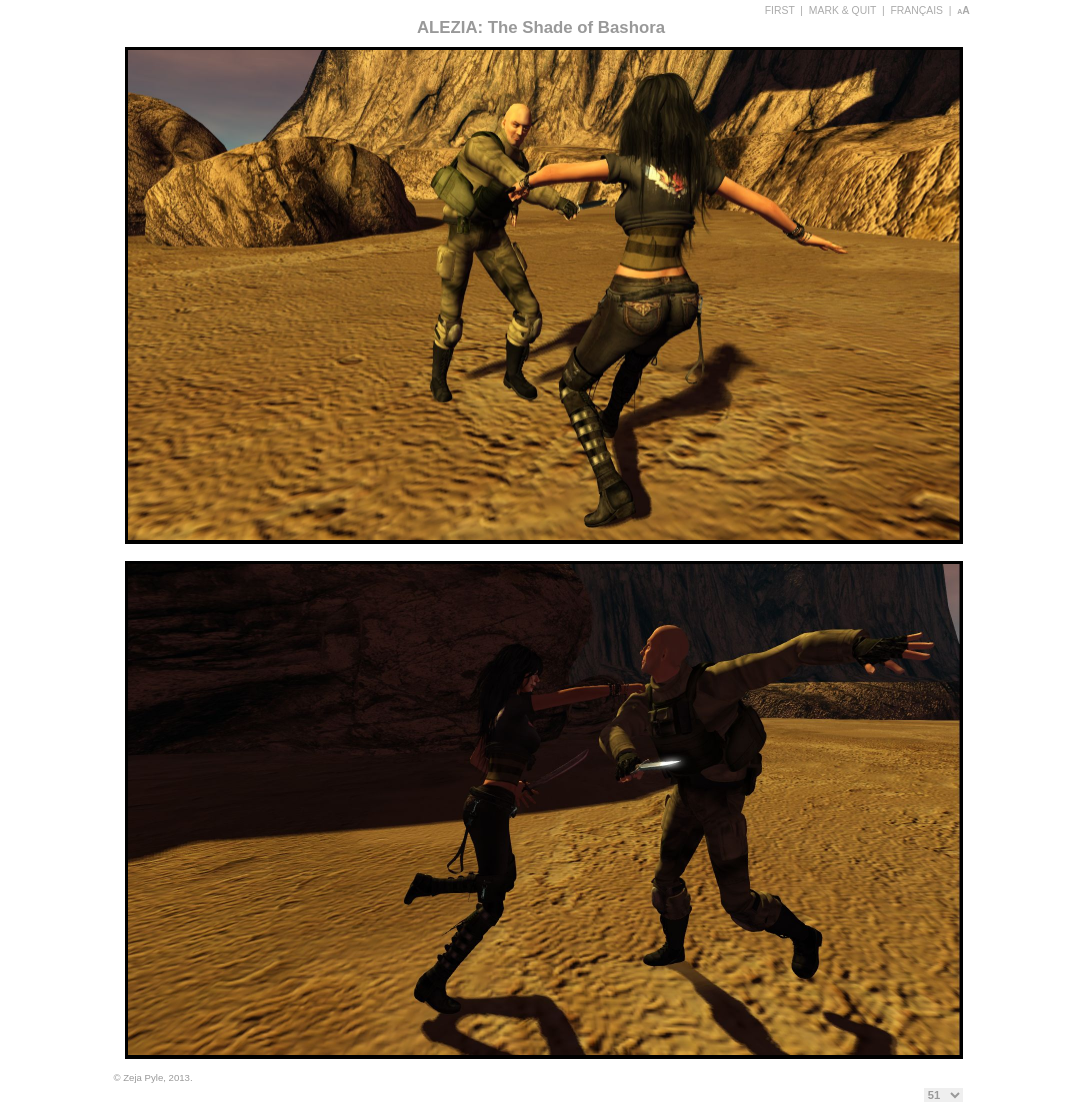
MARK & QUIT (842, 10)
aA (963, 10)
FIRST (780, 10)
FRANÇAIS (916, 10)
